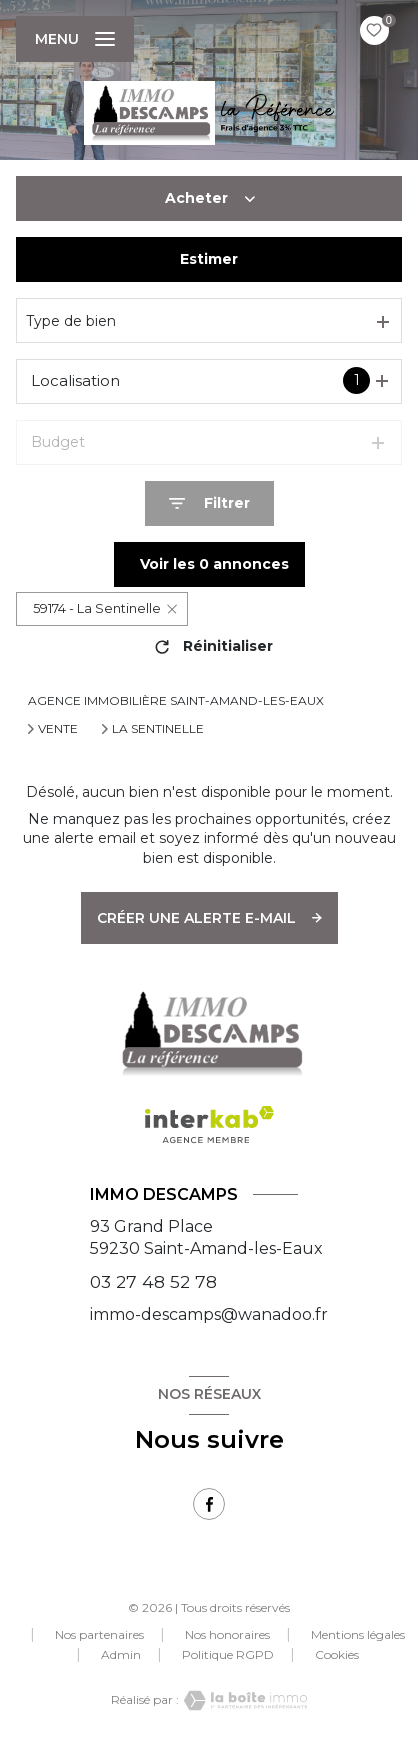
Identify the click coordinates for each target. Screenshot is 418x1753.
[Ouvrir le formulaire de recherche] (209, 503)
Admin (121, 1654)
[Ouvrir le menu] (75, 39)
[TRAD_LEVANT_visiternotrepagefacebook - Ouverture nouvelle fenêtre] (209, 1504)
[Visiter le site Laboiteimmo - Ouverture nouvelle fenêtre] (243, 1700)
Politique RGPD (228, 1654)
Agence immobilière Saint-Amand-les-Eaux (176, 700)
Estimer (209, 259)
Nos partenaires (99, 1634)
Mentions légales (358, 1634)
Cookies (337, 1655)
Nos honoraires (227, 1634)
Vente (58, 729)
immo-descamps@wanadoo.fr (209, 1314)
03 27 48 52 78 (153, 1281)
